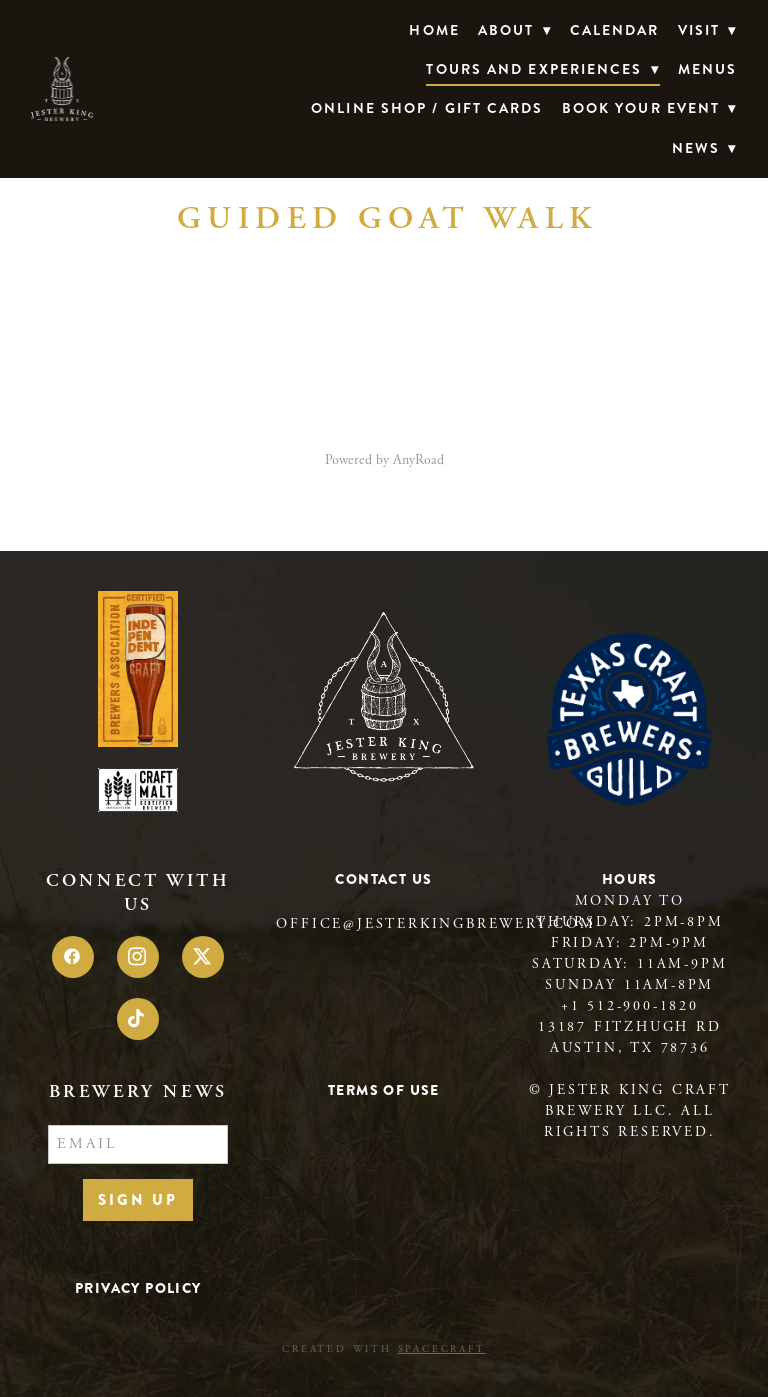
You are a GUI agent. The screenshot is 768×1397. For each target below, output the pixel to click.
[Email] (138, 1145)
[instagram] (138, 957)
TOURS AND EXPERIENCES (542, 69)
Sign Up (138, 1200)
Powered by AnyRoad (384, 460)
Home (434, 30)
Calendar (615, 30)
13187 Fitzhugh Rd (630, 1027)
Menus (708, 69)
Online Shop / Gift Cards (427, 108)
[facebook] (73, 957)
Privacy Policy (138, 1288)
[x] (203, 957)
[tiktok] (138, 1019)
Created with (383, 1349)
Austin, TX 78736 (630, 1048)
